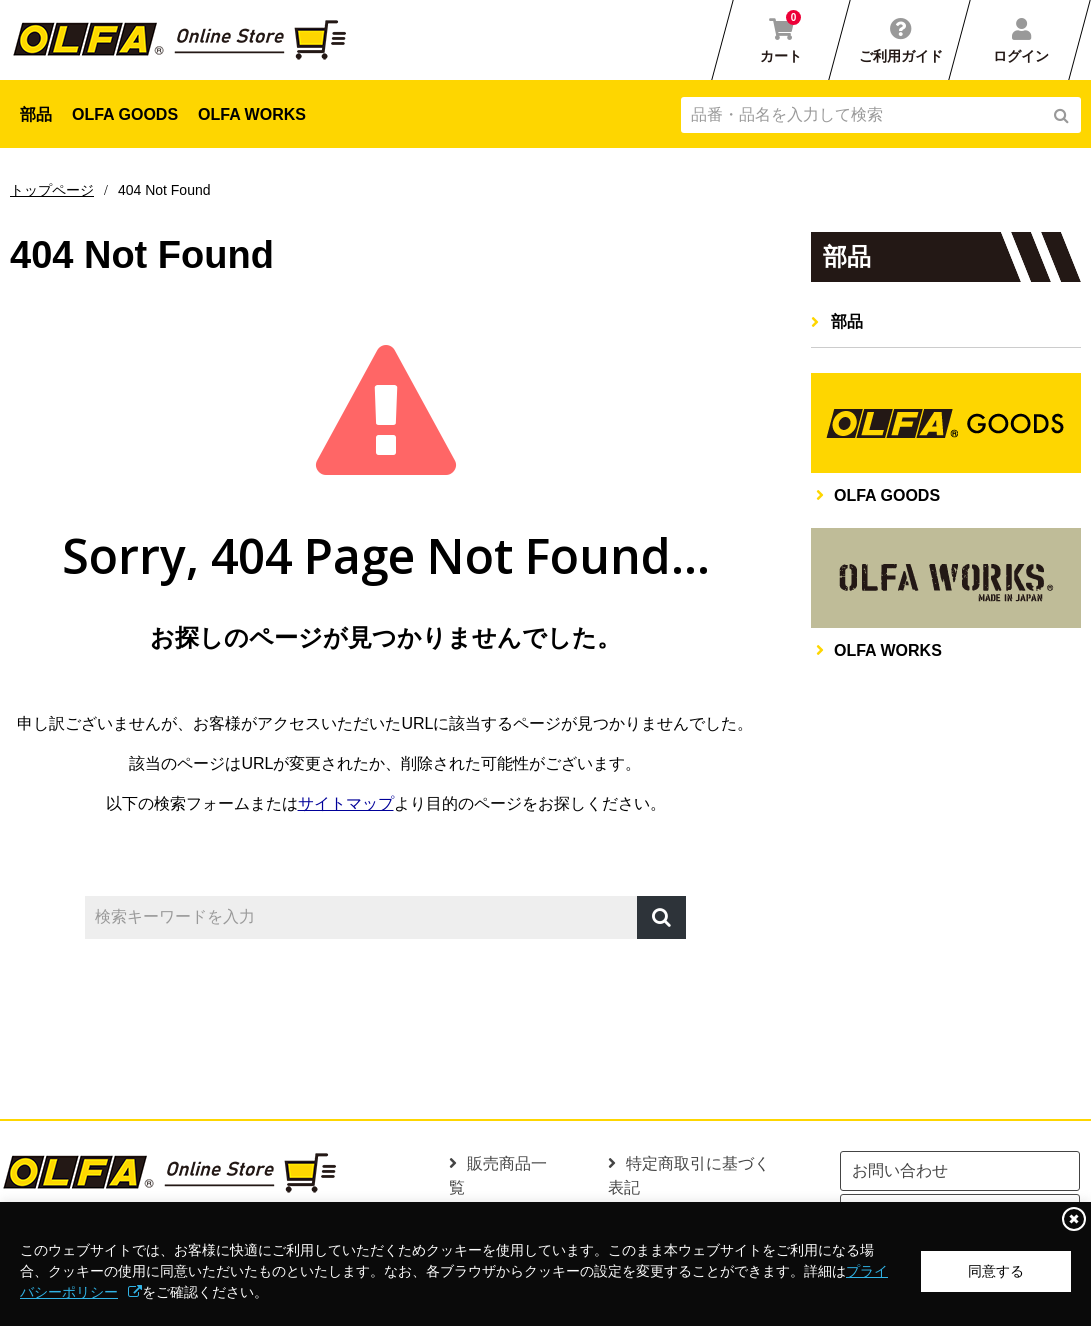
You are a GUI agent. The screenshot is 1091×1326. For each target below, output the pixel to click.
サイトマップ (346, 803)
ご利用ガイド (901, 56)
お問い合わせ (900, 1170)
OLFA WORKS (252, 114)
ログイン (1021, 56)
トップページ (52, 190)
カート (781, 37)
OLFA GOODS (125, 114)
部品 (36, 114)
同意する (996, 1271)
